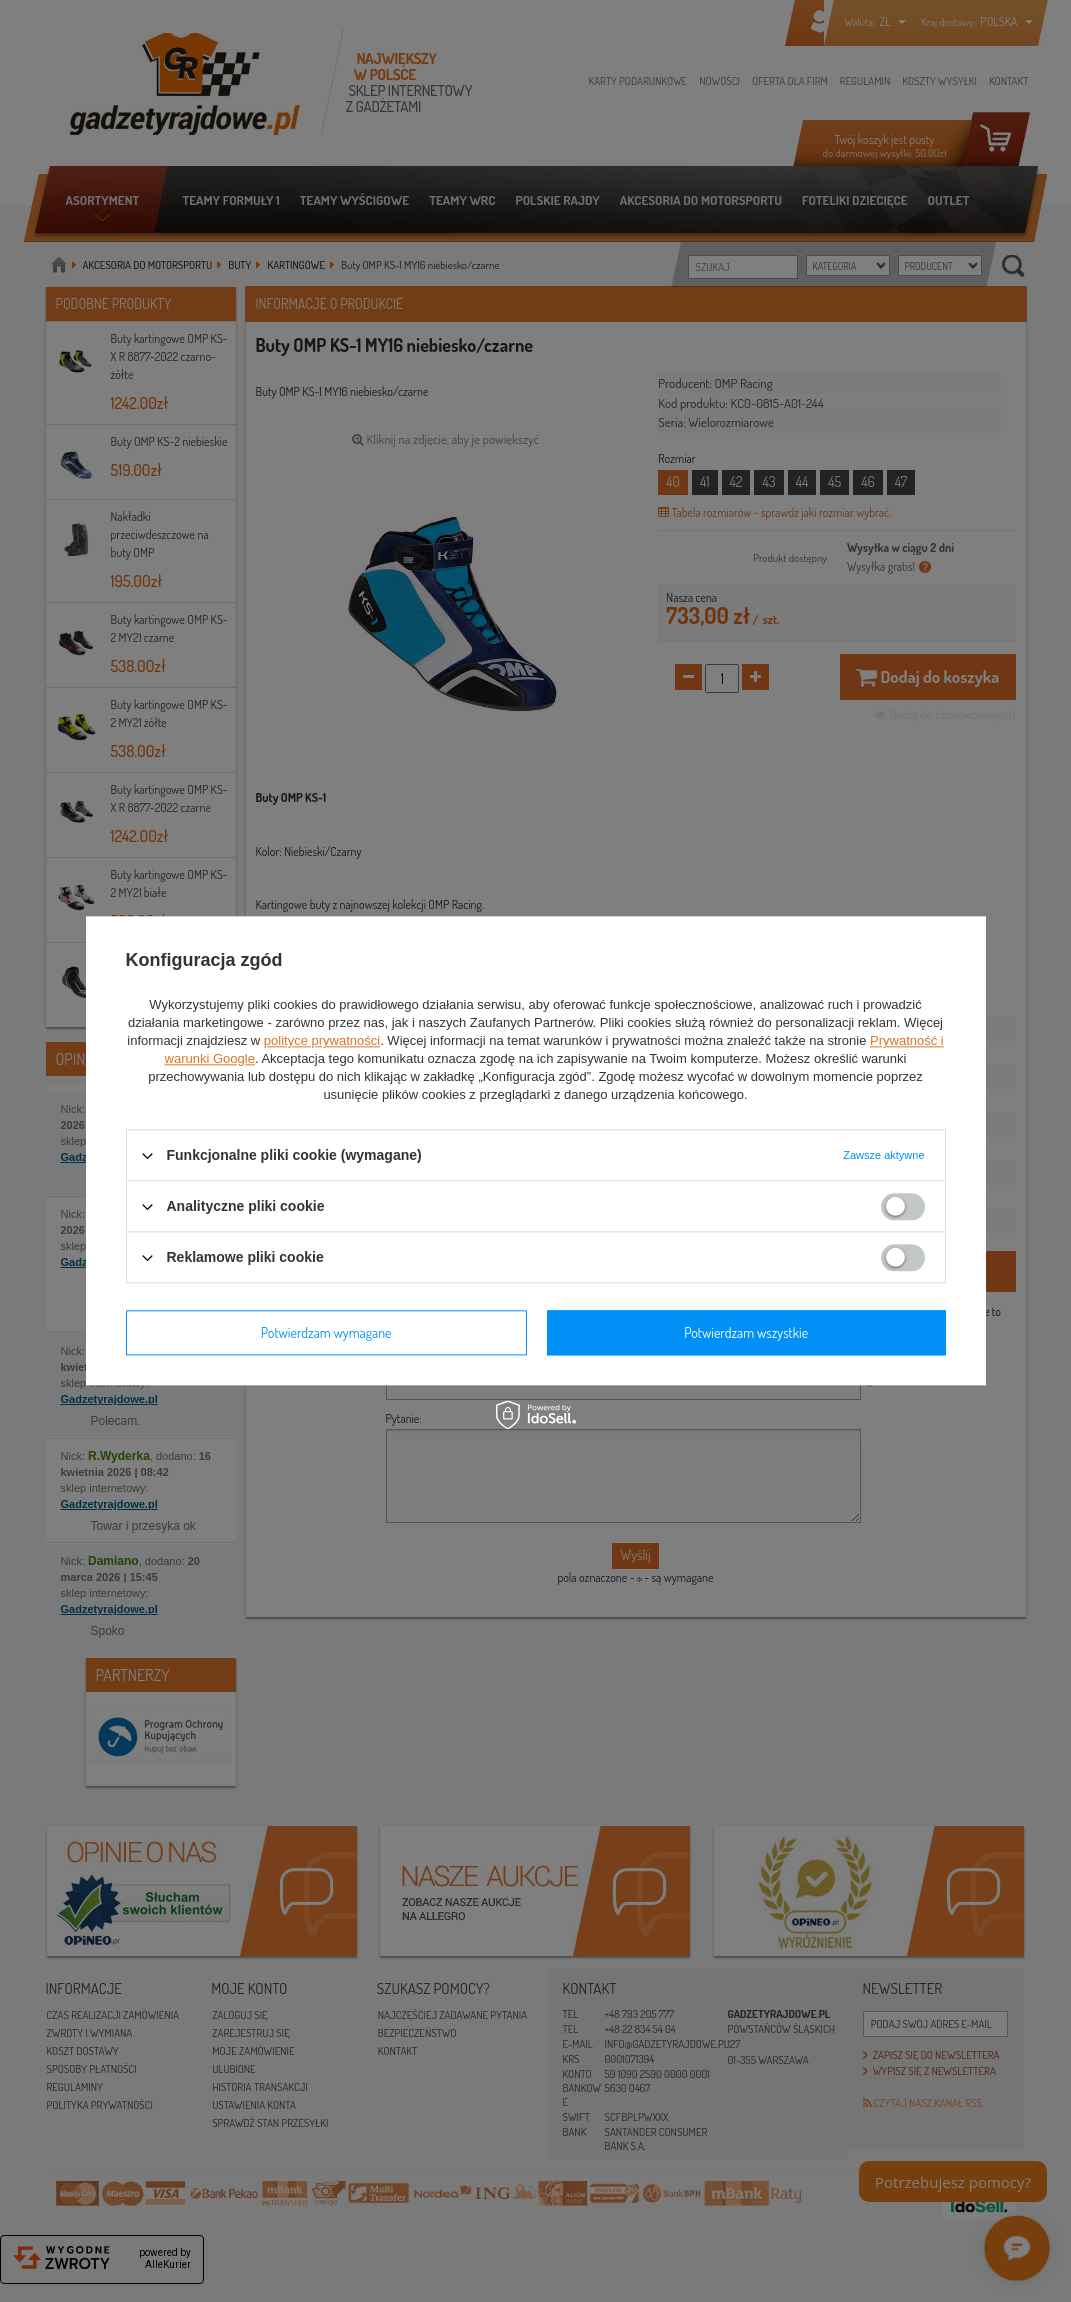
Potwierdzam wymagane (326, 1332)
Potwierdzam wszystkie (746, 1332)
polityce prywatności (322, 1040)
